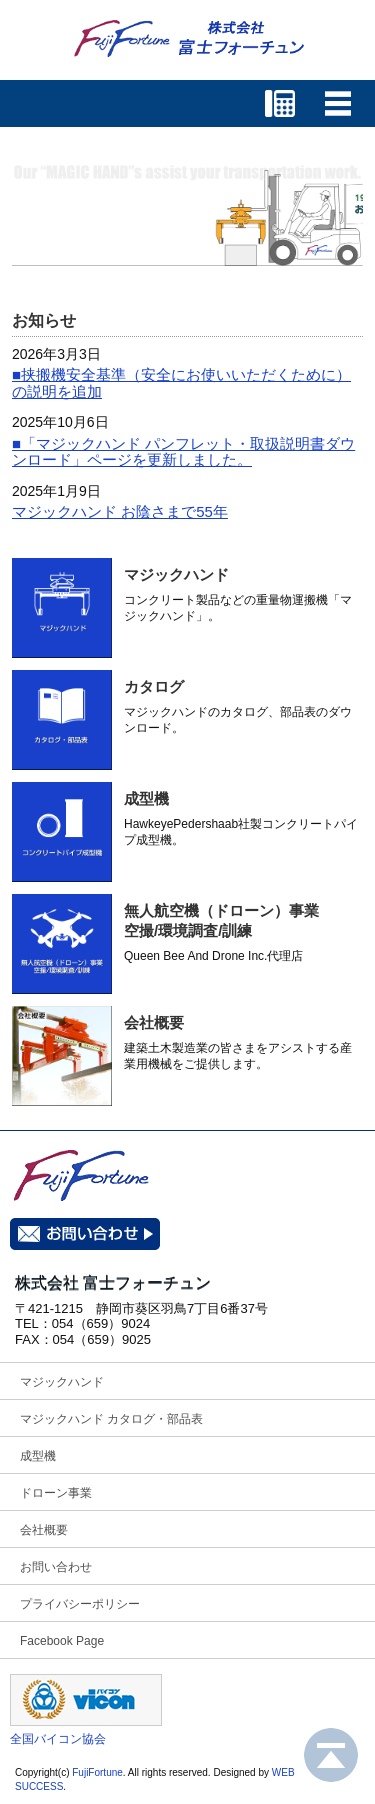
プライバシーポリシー (80, 1604)
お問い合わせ (56, 1567)
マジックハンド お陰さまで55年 (120, 511)
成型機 (146, 798)
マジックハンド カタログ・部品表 (111, 1419)
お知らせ (44, 320)
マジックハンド (176, 574)
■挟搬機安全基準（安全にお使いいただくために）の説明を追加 (181, 383)
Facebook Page (62, 1641)
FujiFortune (97, 1772)
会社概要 (154, 1022)
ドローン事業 (56, 1493)
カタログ (154, 686)
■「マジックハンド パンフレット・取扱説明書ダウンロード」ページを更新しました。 (183, 452)
